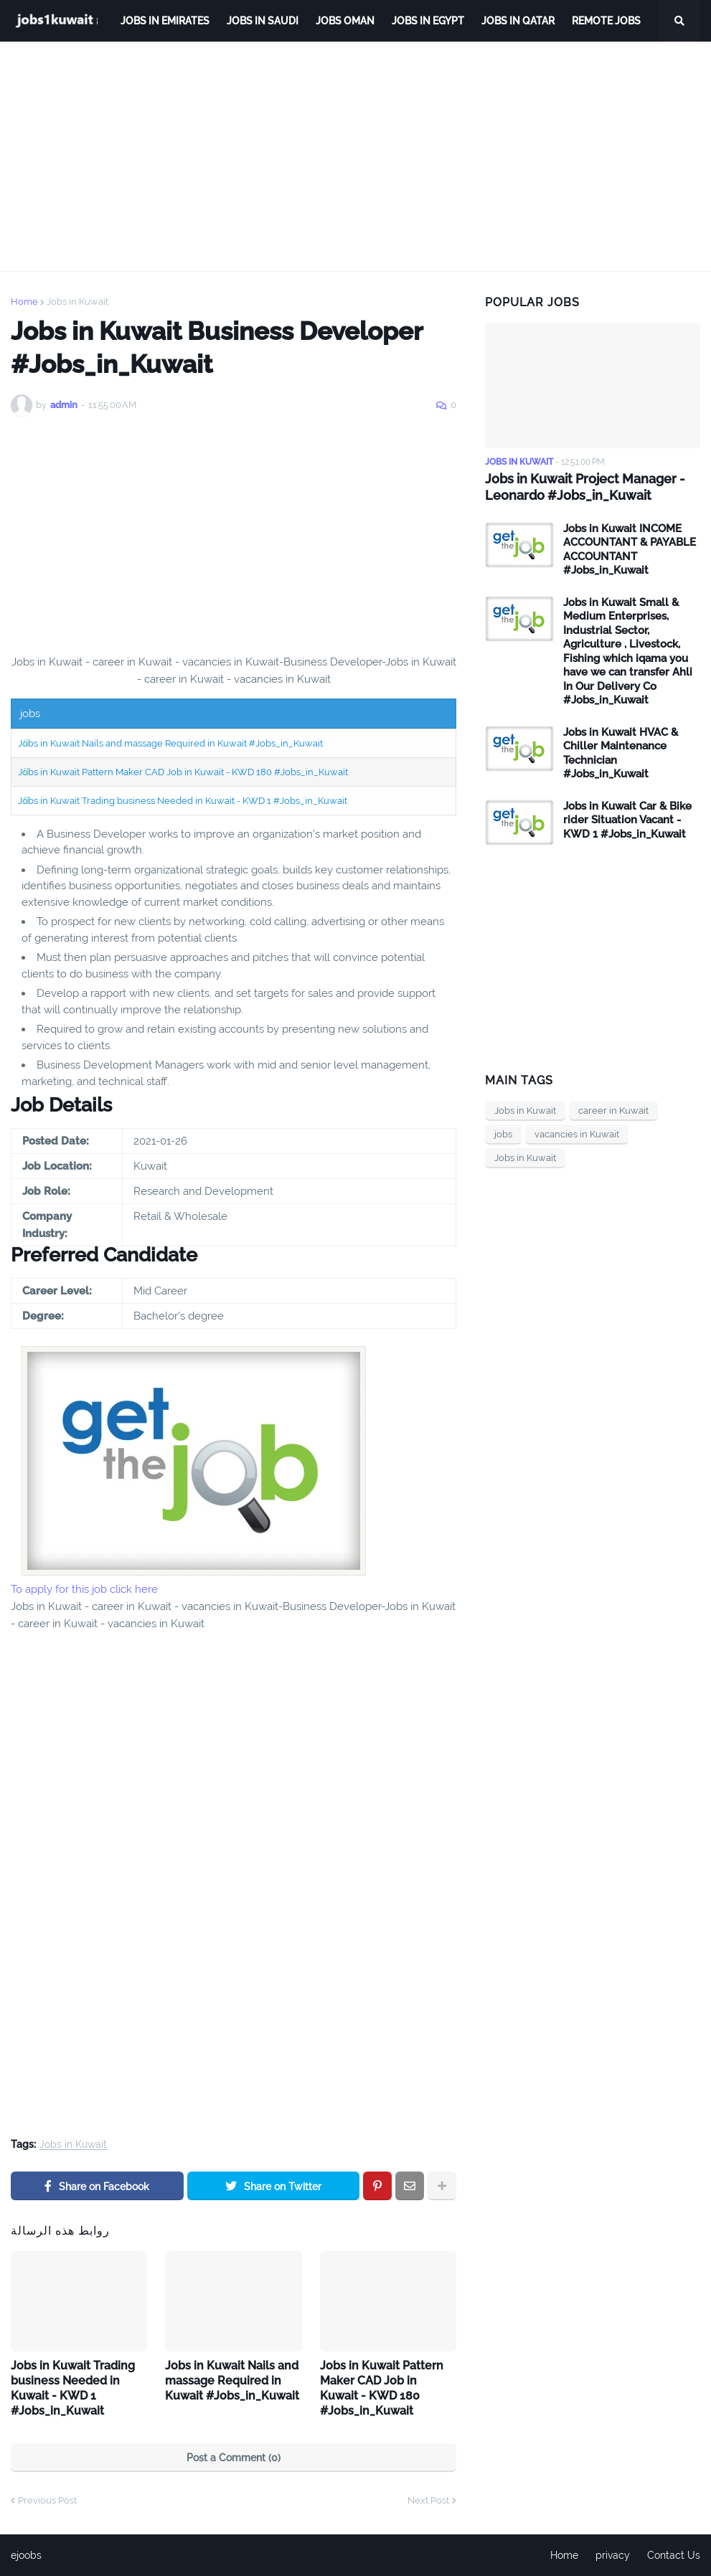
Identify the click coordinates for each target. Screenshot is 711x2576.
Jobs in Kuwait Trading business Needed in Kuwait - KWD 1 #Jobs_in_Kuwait (182, 800)
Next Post (428, 2500)
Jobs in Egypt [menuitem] (428, 21)
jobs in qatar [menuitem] (518, 21)
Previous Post (47, 2500)
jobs (503, 1134)
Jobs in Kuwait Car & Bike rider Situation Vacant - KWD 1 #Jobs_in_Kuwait (627, 820)
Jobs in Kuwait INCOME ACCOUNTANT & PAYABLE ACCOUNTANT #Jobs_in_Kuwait (629, 549)
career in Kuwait (613, 1110)
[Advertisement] (355, 156)
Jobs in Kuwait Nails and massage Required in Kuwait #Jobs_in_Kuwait (170, 743)
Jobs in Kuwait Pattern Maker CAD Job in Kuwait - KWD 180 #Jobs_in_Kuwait (183, 772)
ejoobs (26, 2555)
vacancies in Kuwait (577, 1134)
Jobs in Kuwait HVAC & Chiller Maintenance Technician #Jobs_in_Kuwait (620, 753)
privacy (612, 2555)
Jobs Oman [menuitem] (345, 21)
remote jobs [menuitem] (606, 21)
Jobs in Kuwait (77, 301)
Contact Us (673, 2555)
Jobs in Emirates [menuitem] (165, 21)
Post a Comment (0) (234, 2457)
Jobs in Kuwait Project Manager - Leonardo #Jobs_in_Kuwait (585, 487)
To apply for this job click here (84, 1589)
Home (24, 301)
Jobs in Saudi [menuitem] (262, 21)
